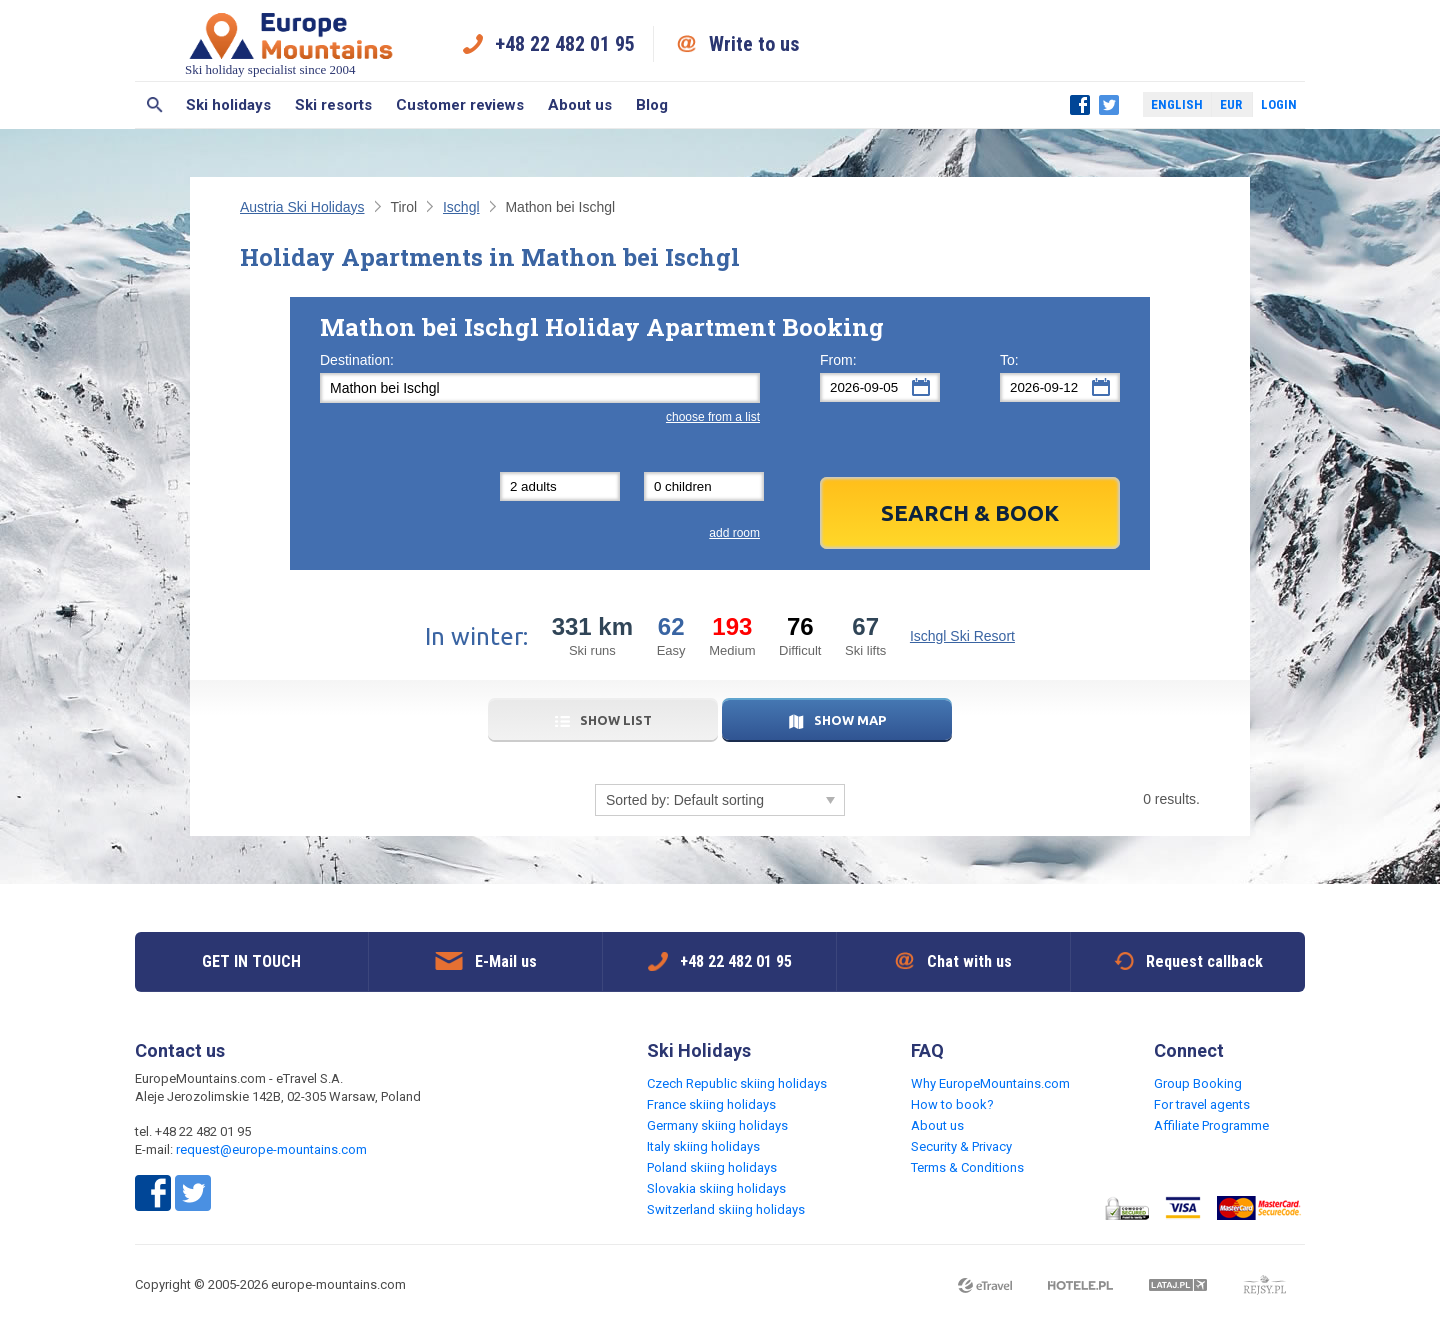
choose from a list (713, 417)
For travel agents (1202, 1104)
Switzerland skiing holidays (726, 1209)
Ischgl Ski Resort (962, 636)
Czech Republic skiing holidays (737, 1083)
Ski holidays (228, 105)
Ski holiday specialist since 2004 (291, 43)
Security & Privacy (961, 1146)
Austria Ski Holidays (302, 207)
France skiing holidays (711, 1104)
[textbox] (540, 388)
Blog (652, 105)
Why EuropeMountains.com (990, 1083)
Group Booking (1198, 1083)
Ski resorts (333, 105)
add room (734, 533)
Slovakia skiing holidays (716, 1188)
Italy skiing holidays (703, 1146)
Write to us (754, 44)
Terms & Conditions (967, 1167)
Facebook (1080, 105)
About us (580, 105)
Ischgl (461, 207)
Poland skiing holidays (712, 1167)
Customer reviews (460, 105)
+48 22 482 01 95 (565, 44)
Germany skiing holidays (717, 1125)
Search (154, 105)
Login (1279, 104)
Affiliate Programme (1211, 1125)
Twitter (1109, 105)
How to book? (952, 1104)
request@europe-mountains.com (271, 1149)
